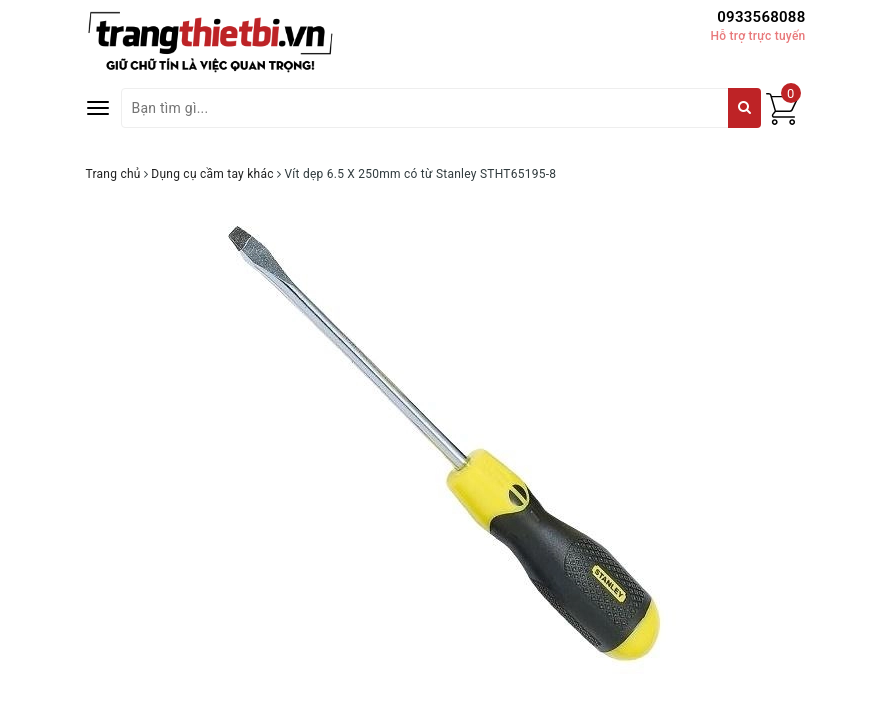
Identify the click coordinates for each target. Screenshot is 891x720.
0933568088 (761, 17)
